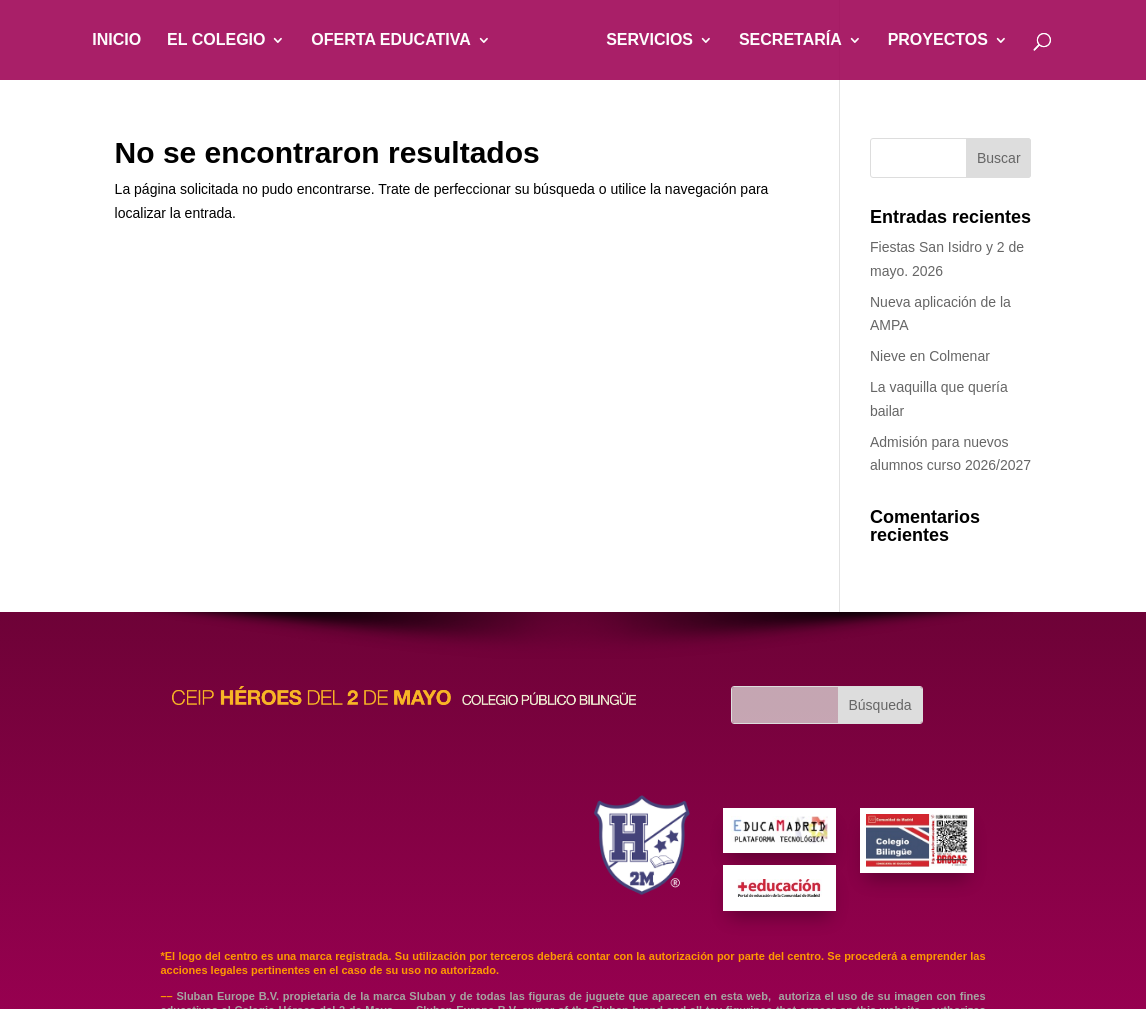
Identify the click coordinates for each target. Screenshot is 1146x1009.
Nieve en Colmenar (930, 356)
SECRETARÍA (790, 39)
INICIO (116, 39)
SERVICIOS (649, 39)
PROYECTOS (938, 39)
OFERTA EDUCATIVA (390, 39)
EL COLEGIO (216, 39)
